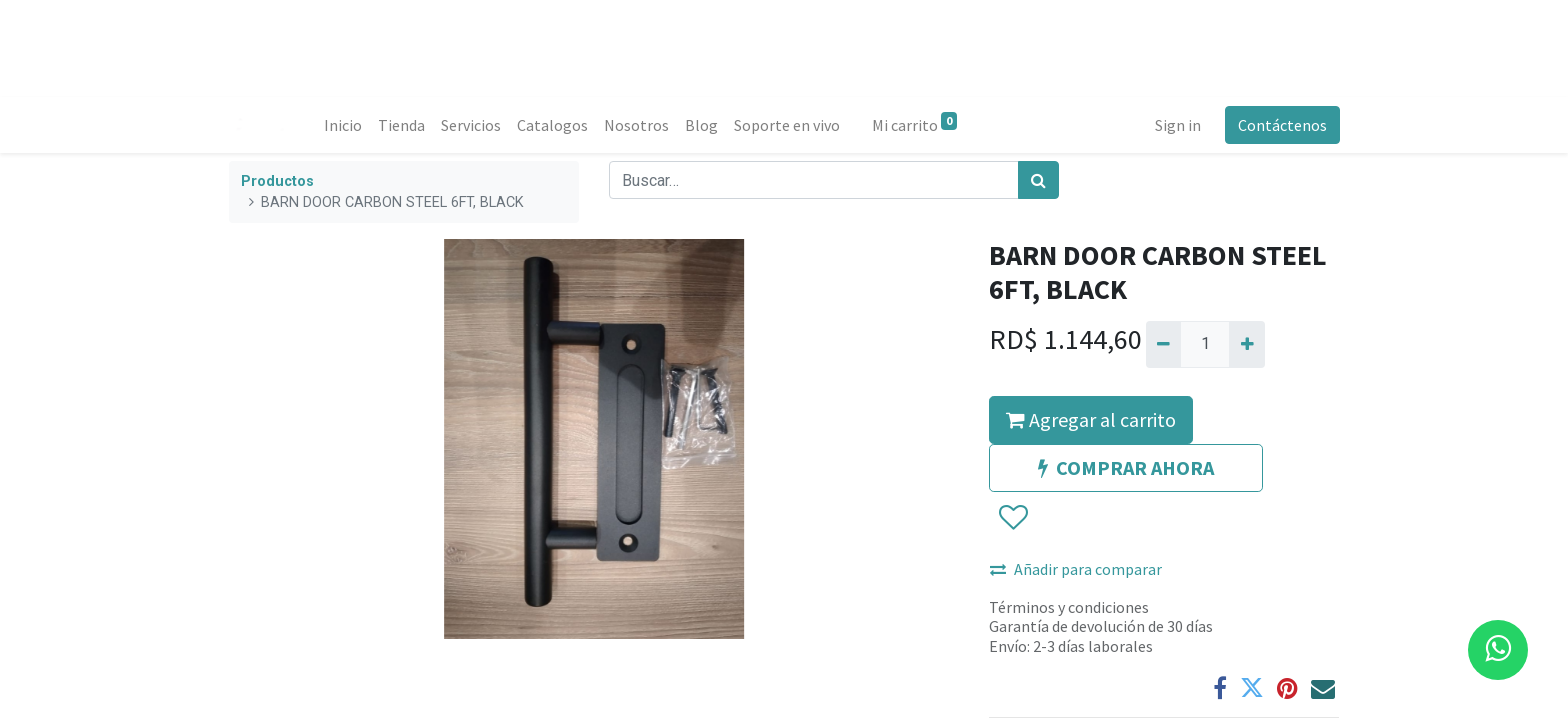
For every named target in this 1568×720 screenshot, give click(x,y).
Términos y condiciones (1069, 607)
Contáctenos (1281, 125)
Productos (277, 181)
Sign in (1177, 125)
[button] (1012, 518)
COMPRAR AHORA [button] (1126, 467)
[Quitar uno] (1163, 344)
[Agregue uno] (1246, 344)
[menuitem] (344, 125)
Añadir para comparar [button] (1076, 569)
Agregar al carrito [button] (1091, 419)
